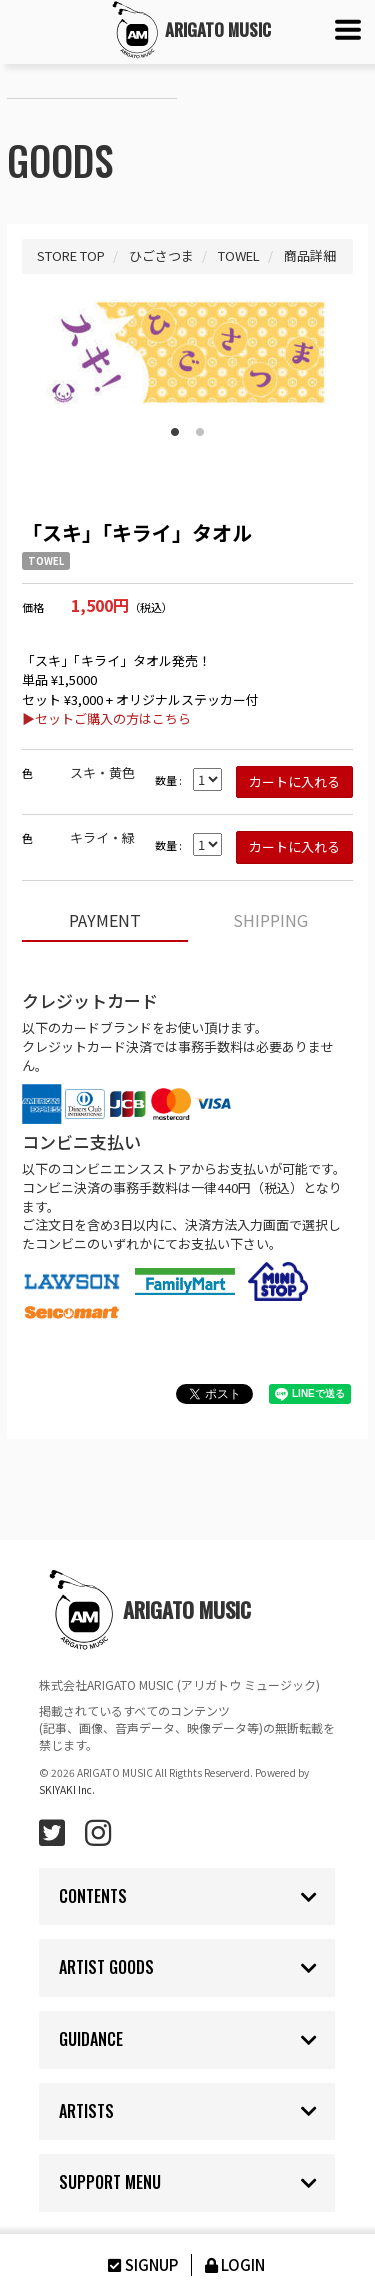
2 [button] (200, 428)
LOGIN (233, 2264)
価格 (33, 607)
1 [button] (175, 428)
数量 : (168, 780)
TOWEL (46, 561)
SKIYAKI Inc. (67, 1789)
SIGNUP (141, 2264)
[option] (187, 352)
